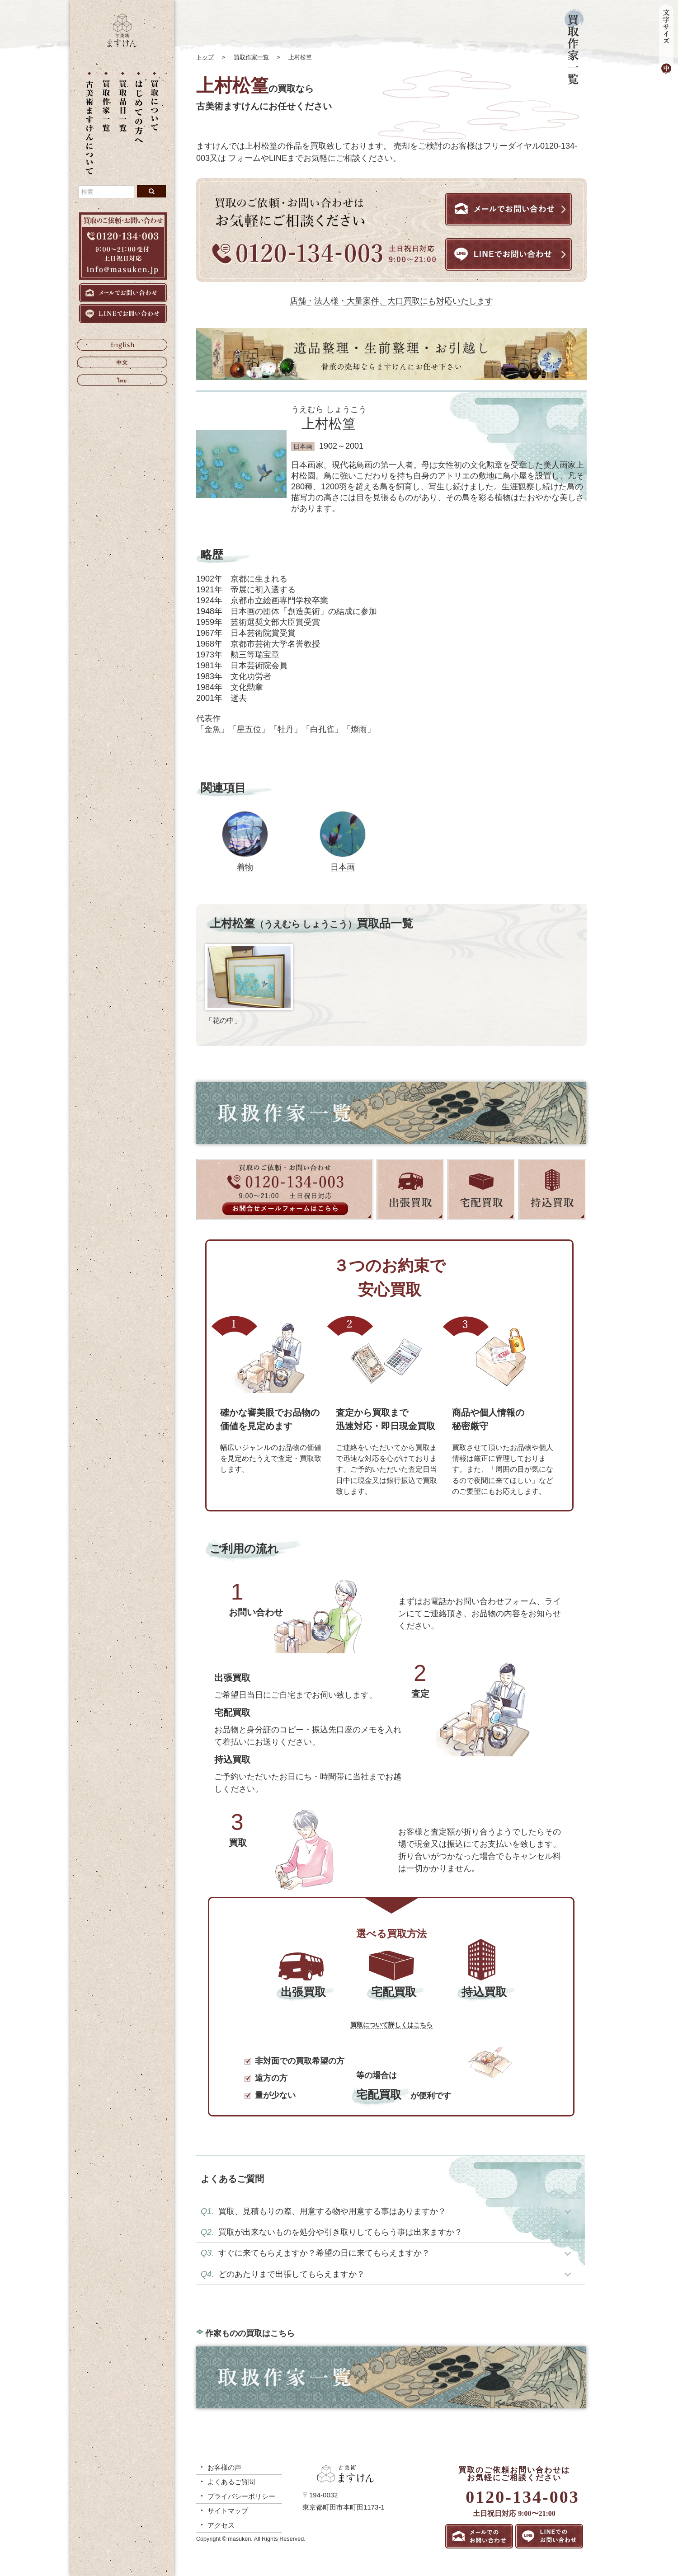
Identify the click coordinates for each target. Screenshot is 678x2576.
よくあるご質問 (231, 2482)
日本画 (342, 867)
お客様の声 (224, 2467)
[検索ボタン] (151, 191)
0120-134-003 (522, 2496)
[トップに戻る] (122, 44)
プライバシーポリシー (241, 2496)
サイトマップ (227, 2511)
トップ (205, 57)
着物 (245, 867)
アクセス (221, 2525)
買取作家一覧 (251, 57)
